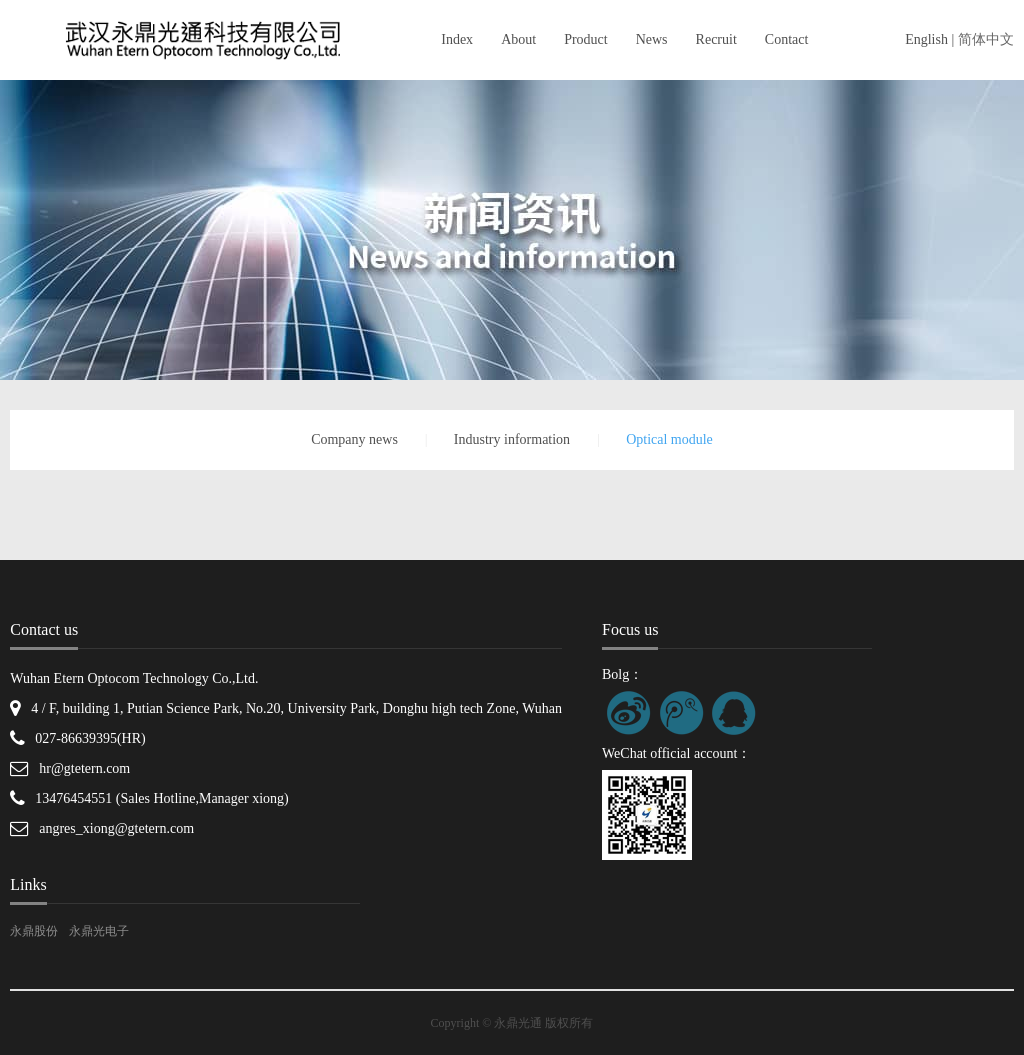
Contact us (44, 629)
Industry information (512, 439)
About (518, 39)
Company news (354, 439)
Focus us (630, 629)
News (652, 39)
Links (28, 884)
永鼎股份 (34, 931)
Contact (787, 39)
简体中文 (986, 39)
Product (586, 39)
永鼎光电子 (99, 931)
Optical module (669, 439)
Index (457, 39)
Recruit (716, 39)
